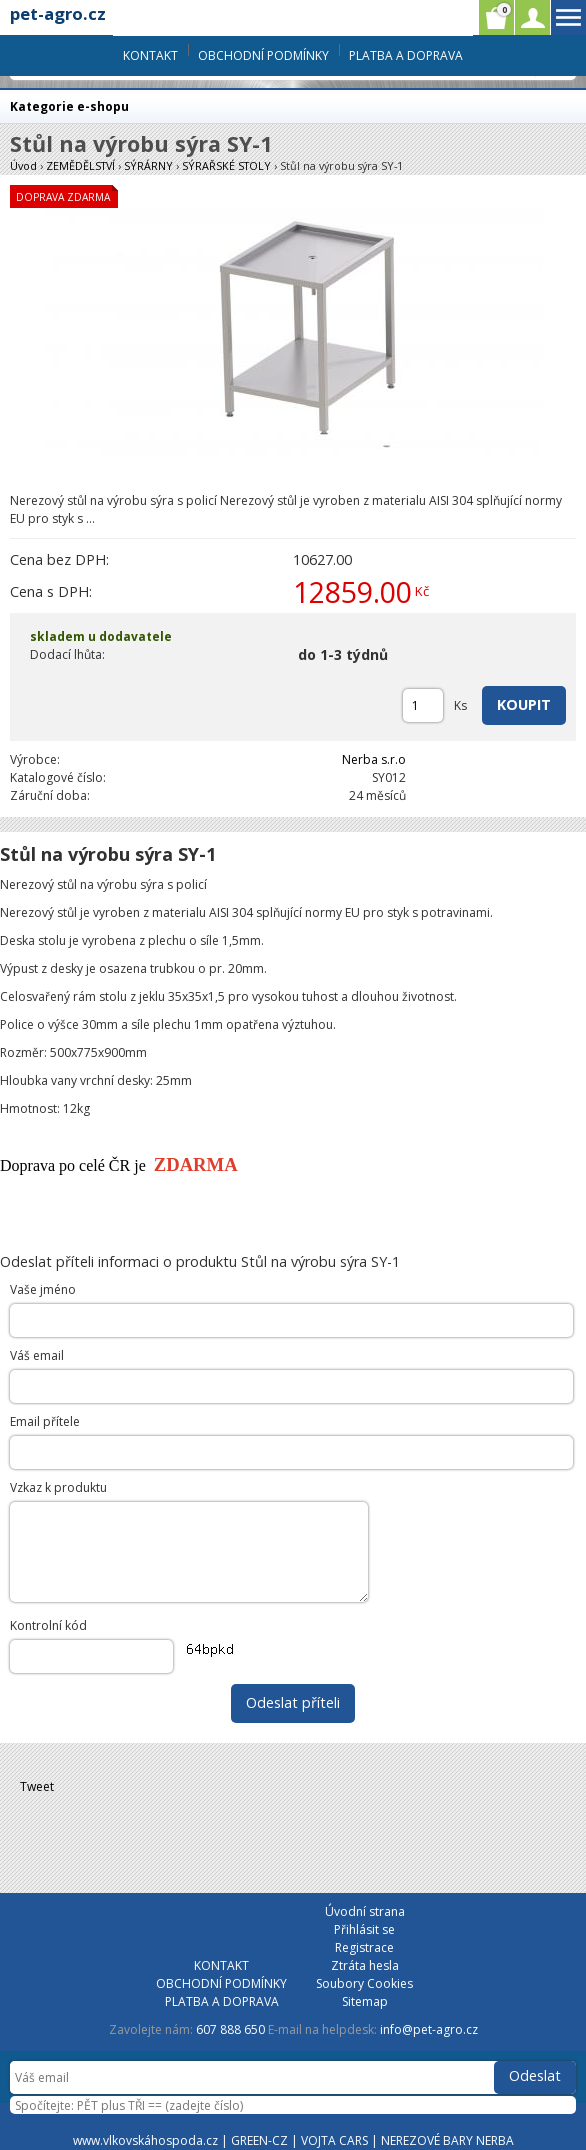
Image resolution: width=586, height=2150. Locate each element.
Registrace (364, 1947)
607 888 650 (230, 2029)
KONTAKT (150, 55)
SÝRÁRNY (148, 165)
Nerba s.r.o (374, 759)
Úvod (23, 165)
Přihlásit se (364, 1929)
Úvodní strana (365, 1911)
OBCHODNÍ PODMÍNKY (263, 55)
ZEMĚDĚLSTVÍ (80, 165)
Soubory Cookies (364, 1983)
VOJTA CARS (334, 2140)
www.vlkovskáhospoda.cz (145, 2140)
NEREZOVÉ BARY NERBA (447, 2140)
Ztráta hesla (365, 1965)
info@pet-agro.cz (429, 2029)
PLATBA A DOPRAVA (406, 55)
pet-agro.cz (58, 13)
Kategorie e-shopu (69, 106)
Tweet (37, 1786)
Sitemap (365, 2001)
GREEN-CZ (259, 2140)
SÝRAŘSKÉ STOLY (226, 165)
